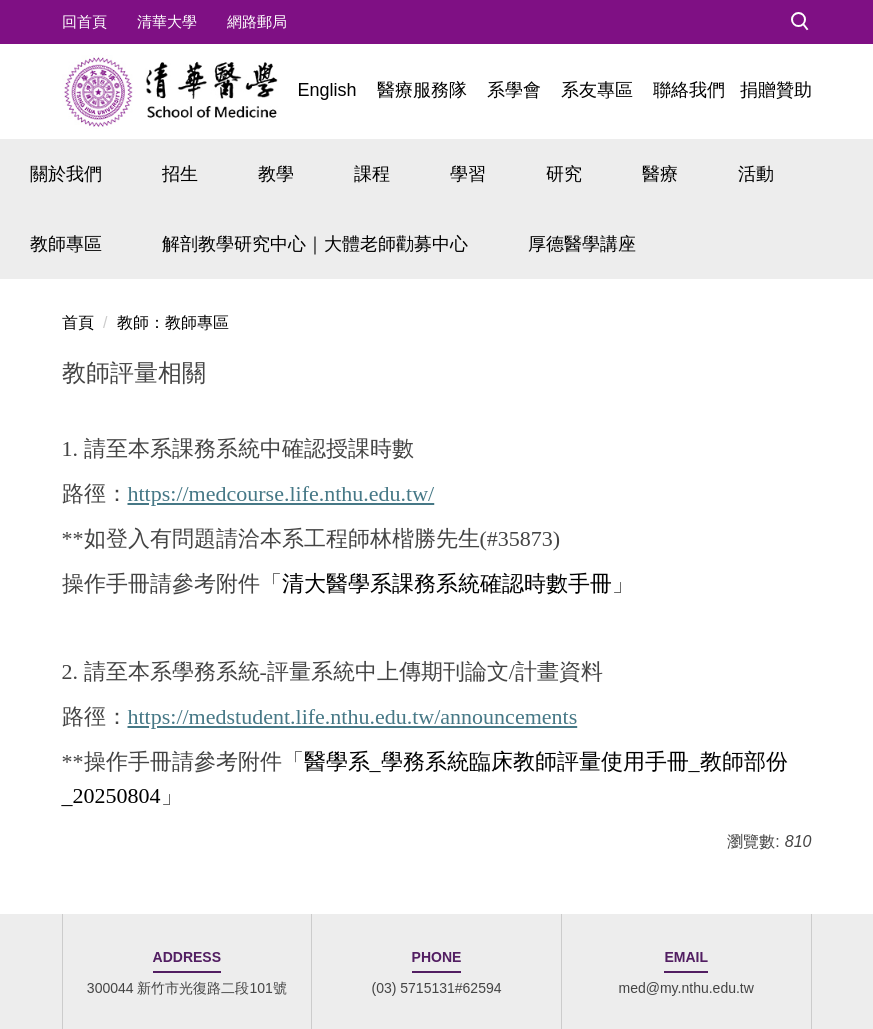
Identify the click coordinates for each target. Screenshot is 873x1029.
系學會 (514, 90)
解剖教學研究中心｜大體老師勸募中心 (315, 244)
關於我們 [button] (66, 174)
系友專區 (597, 90)
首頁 (78, 322)
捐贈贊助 (776, 90)
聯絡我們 (689, 90)
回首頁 (84, 21)
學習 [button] (468, 174)
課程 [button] (372, 174)
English (326, 90)
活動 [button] (756, 174)
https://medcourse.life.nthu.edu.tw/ (281, 493)
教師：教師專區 (173, 322)
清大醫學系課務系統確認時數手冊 (447, 583)
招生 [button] (180, 174)
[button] (800, 22)
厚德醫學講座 (582, 244)
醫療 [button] (660, 174)
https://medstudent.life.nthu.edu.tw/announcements (353, 716)
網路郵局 (257, 21)
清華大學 (167, 21)
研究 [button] (564, 174)
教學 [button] (276, 174)
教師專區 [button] (66, 244)
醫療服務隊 (422, 90)
